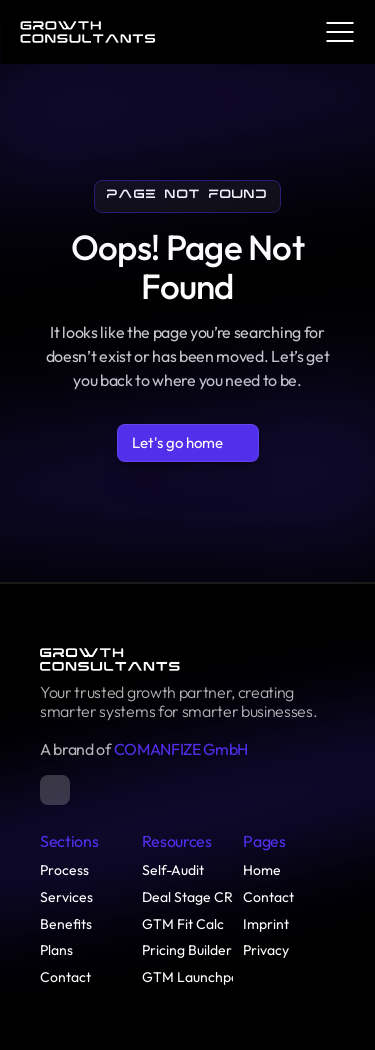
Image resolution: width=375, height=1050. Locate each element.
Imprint (266, 924)
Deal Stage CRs (190, 897)
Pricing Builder (187, 950)
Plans (56, 950)
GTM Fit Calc (183, 924)
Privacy (266, 950)
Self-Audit (173, 870)
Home (262, 870)
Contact (65, 977)
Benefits (66, 924)
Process (64, 870)
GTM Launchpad (194, 977)
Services (66, 897)
